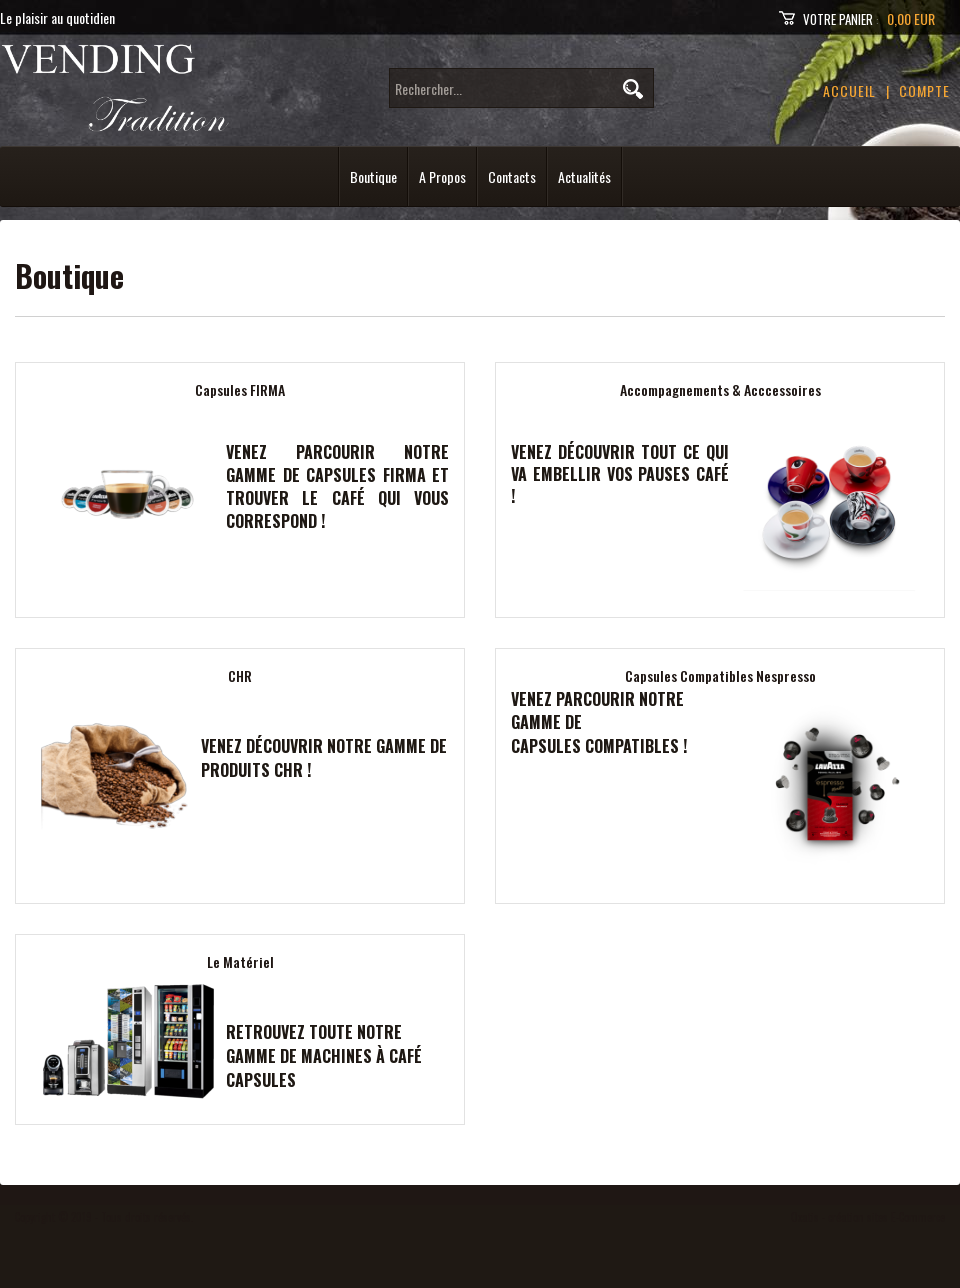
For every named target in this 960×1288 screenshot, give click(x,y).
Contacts (512, 176)
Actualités (584, 176)
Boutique (373, 176)
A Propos (442, 176)
